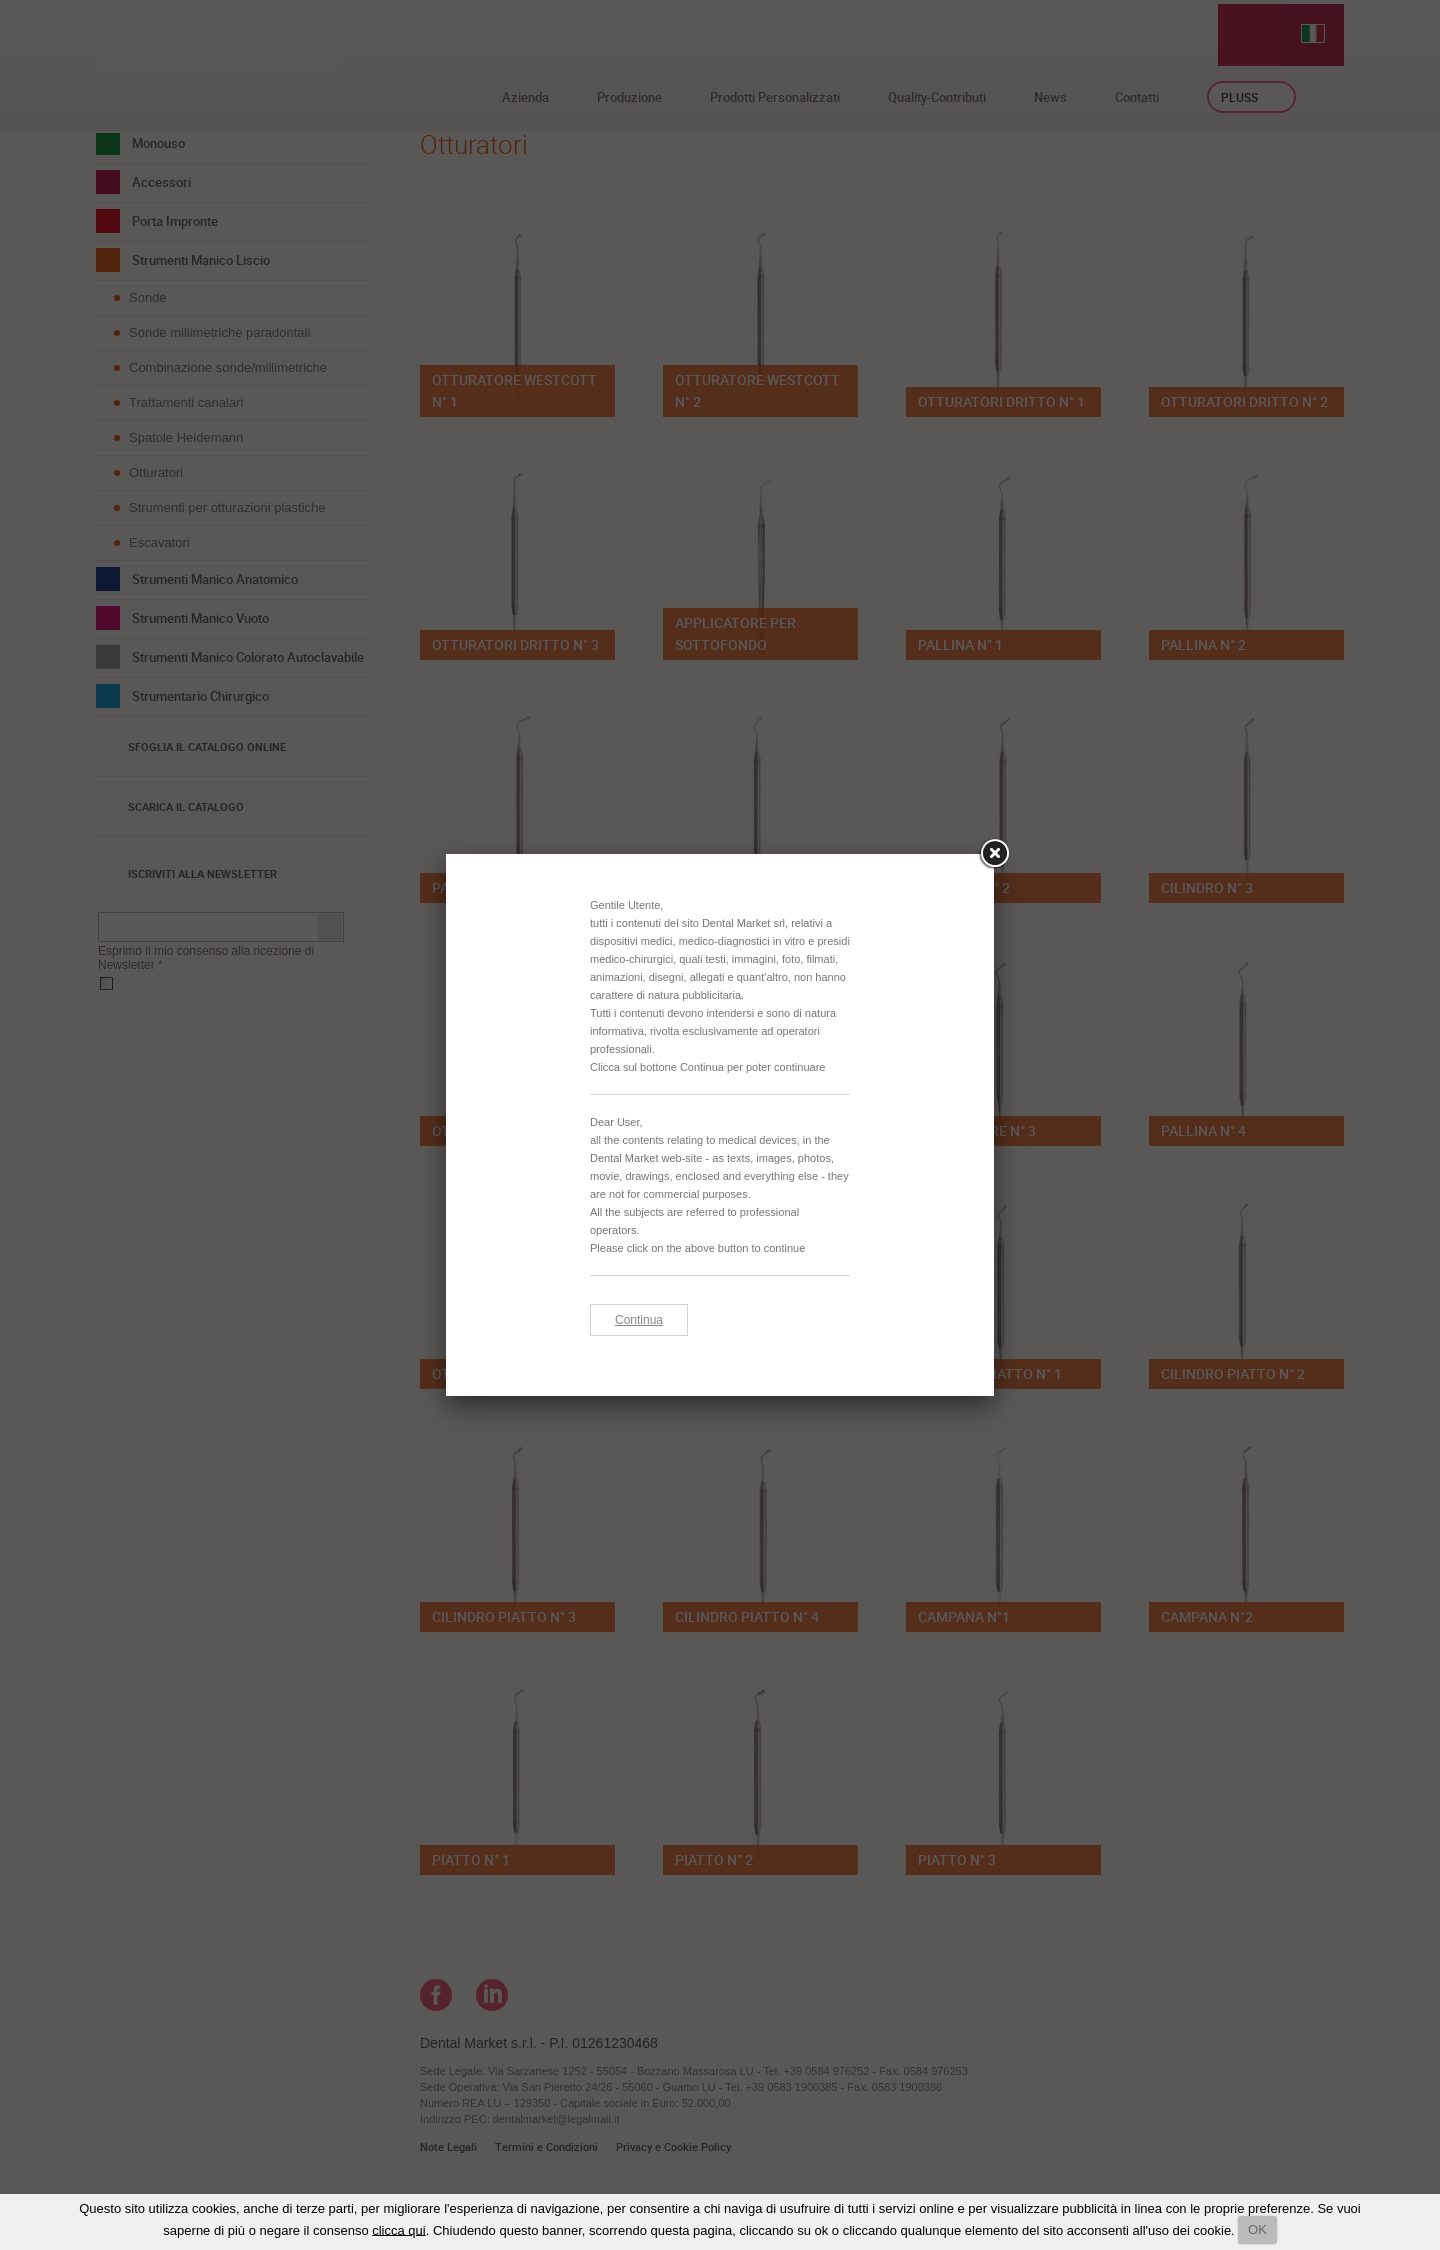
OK (1257, 2229)
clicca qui (398, 2229)
